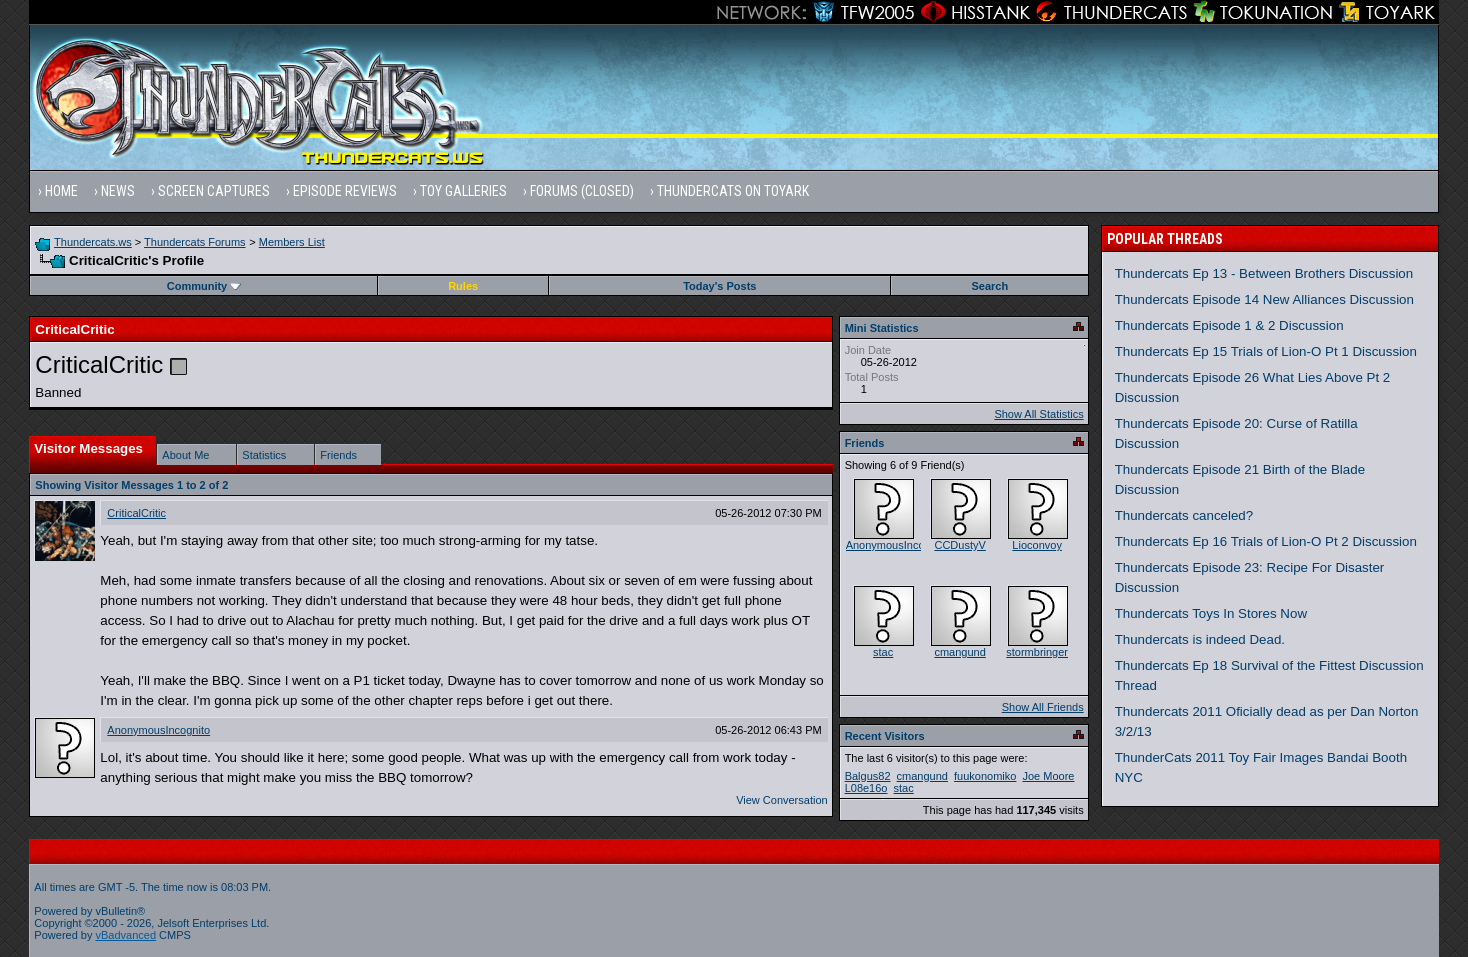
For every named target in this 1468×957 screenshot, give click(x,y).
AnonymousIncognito (158, 730)
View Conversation (782, 800)
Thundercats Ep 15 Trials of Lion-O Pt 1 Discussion (1266, 351)
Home (61, 191)
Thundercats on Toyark (733, 191)
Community (204, 286)
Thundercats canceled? (1184, 515)
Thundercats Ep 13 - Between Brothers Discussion (1264, 273)
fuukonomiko (985, 776)
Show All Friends (1043, 707)
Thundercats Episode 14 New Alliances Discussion (1264, 299)
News (118, 191)
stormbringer (1037, 652)
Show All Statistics (1038, 414)
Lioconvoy (1037, 545)
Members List (292, 242)
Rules (463, 286)
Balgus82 (868, 776)
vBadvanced (126, 935)
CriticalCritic (136, 513)
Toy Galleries (463, 191)
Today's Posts (719, 286)
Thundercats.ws (93, 242)
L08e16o (866, 788)
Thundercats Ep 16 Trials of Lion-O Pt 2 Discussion (1266, 541)
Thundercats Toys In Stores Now (1211, 613)
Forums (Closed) (582, 191)
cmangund (959, 652)
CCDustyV (959, 545)
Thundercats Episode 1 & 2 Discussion (1229, 325)
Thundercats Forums (194, 242)
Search (989, 286)
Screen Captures (214, 191)
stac (883, 652)
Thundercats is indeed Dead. (1200, 639)
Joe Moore (1048, 776)
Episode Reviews (345, 191)
